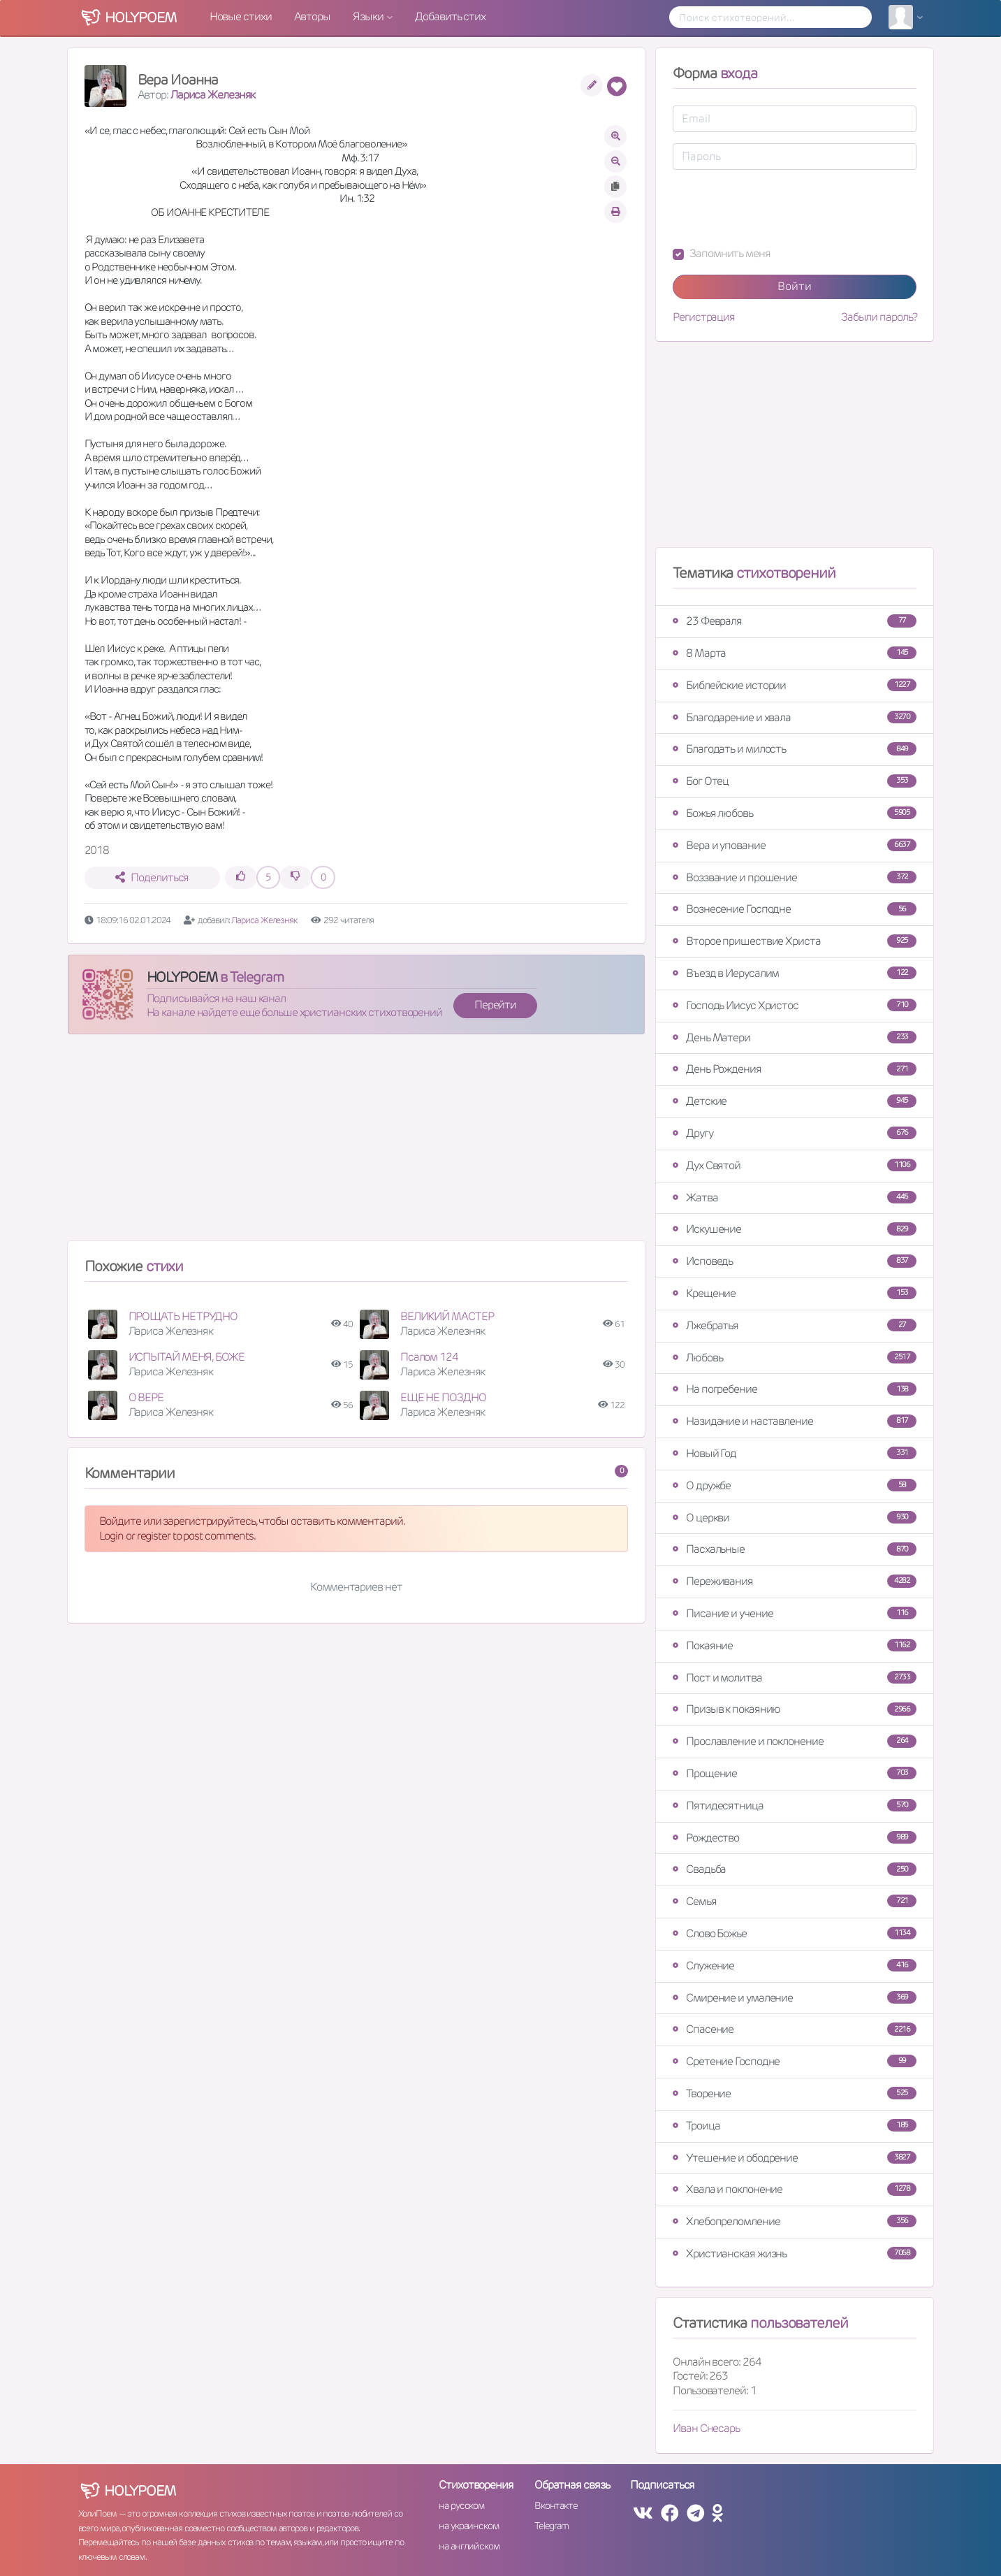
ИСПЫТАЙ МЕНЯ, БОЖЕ (186, 1356)
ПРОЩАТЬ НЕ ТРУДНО (183, 1316)
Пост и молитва (794, 1677)
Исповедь (794, 1261)
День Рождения (794, 1069)
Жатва (794, 1197)
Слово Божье (794, 1933)
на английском (469, 2546)
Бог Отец (794, 781)
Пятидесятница (794, 1805)
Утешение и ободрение (794, 2157)
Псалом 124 (429, 1356)
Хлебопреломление (794, 2221)
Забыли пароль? (879, 317)
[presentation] (779, 208)
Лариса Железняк (213, 94)
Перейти (495, 1004)
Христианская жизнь (794, 2253)
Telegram (551, 2525)
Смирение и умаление (794, 1997)
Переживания (794, 1581)
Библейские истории (794, 685)
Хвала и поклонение (794, 2189)
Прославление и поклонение (794, 1741)
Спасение (794, 2029)
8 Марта (794, 653)
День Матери (794, 1037)
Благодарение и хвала (794, 717)
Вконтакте (556, 2505)
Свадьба (794, 1869)
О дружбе (794, 1485)
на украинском (469, 2525)
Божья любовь (794, 813)
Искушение (794, 1229)
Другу (794, 1133)
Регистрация (704, 317)
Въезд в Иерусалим (794, 973)
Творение (794, 2093)
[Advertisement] (356, 1143)
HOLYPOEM (182, 977)
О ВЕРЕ (146, 1397)
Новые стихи (241, 16)
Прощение (794, 1773)
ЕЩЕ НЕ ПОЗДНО (443, 1397)
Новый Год (794, 1453)
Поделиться (152, 877)
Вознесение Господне (794, 909)
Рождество (794, 1837)
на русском (461, 2505)
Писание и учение (794, 1613)
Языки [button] (369, 16)
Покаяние (794, 1645)
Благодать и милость (794, 748)
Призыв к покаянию (794, 1709)
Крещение (794, 1293)
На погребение (794, 1389)
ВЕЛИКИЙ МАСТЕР (447, 1316)
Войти (794, 286)
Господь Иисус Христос (794, 1005)
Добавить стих (450, 16)
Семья (794, 1901)
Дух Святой (794, 1165)
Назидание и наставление (794, 1421)
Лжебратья (794, 1325)
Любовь (794, 1357)
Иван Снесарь (706, 2428)
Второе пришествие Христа (794, 941)
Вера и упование (794, 845)
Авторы (312, 16)
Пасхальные (794, 1549)
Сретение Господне (794, 2061)
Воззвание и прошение (794, 877)
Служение (794, 1965)
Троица (794, 2125)
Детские (794, 1101)
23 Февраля (794, 621)
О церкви (794, 1517)
